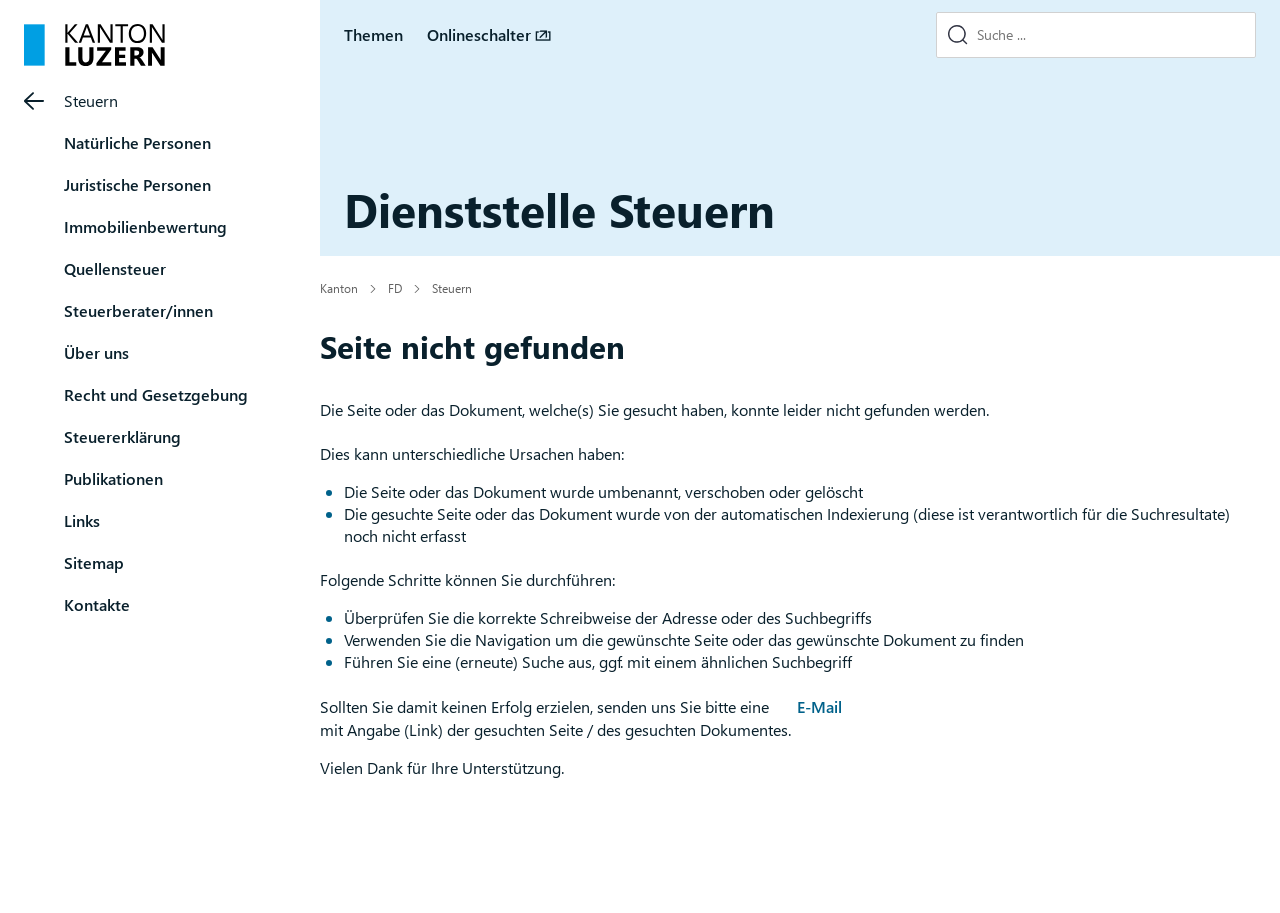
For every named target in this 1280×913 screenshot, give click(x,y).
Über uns (96, 352)
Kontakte (97, 604)
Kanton (339, 288)
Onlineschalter (479, 34)
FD (395, 288)
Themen (373, 34)
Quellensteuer (115, 268)
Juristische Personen (137, 184)
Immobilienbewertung (145, 226)
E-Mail (819, 706)
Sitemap (94, 562)
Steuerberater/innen (138, 310)
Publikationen (113, 478)
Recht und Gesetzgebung (156, 394)
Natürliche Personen (137, 142)
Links (82, 520)
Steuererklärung (122, 436)
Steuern (91, 100)
